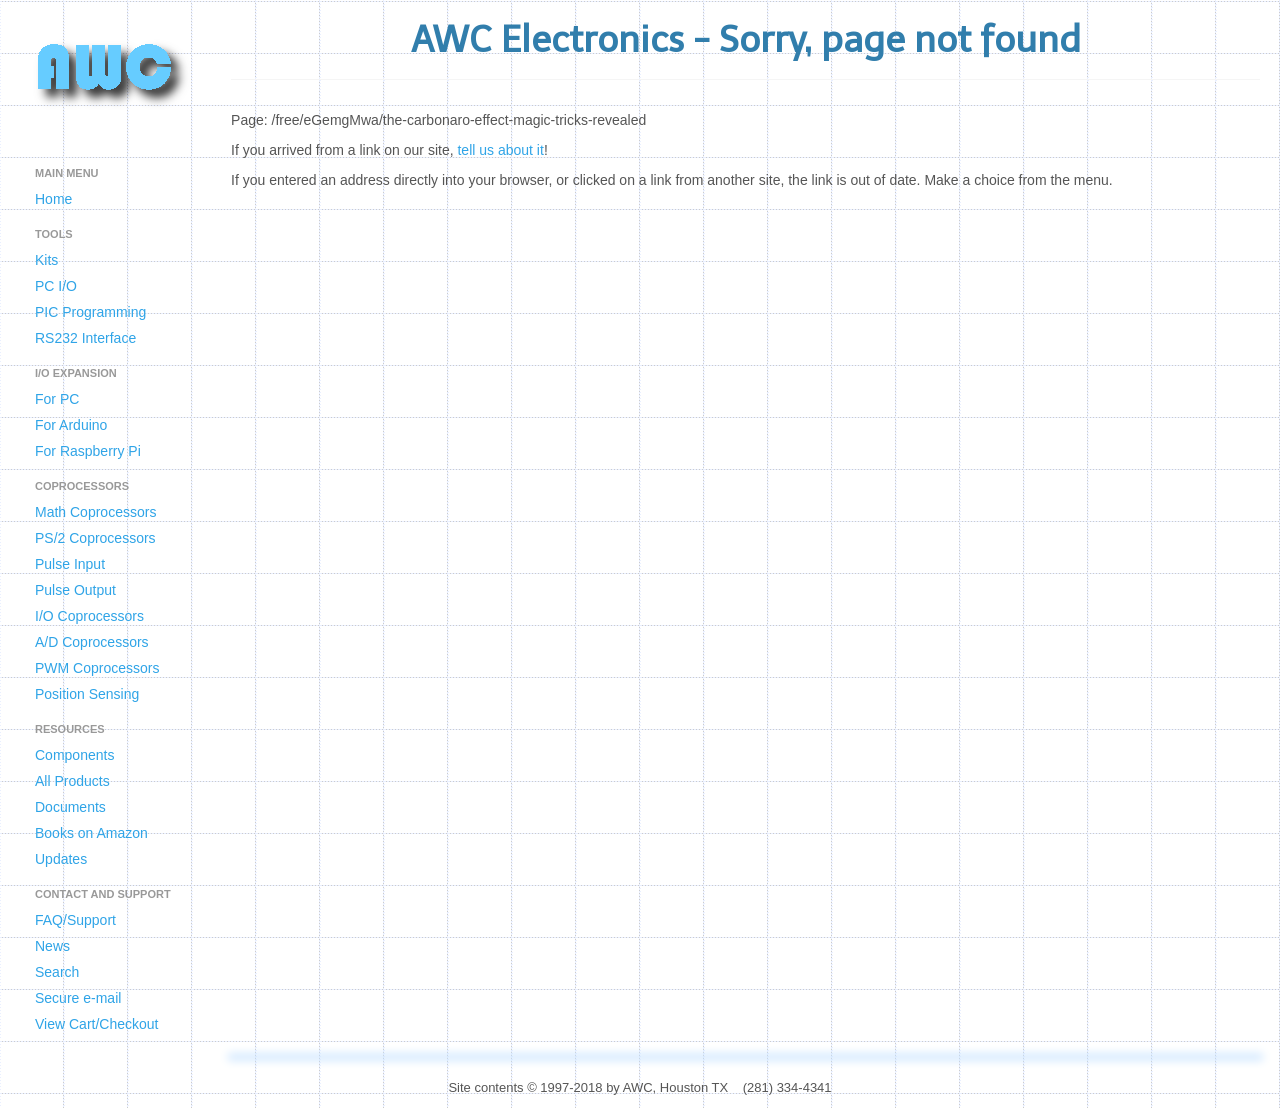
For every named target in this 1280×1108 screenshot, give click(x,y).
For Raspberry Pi (88, 451)
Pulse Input (70, 564)
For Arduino (71, 425)
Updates (61, 859)
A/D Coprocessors (92, 642)
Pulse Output (75, 590)
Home (53, 199)
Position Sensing (87, 694)
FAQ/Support (75, 920)
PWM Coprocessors (97, 668)
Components (74, 755)
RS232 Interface (85, 338)
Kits (46, 260)
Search (57, 972)
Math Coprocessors (95, 512)
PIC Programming (90, 312)
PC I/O (56, 286)
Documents (70, 807)
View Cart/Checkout (96, 1024)
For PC (57, 399)
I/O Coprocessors (89, 616)
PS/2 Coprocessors (95, 538)
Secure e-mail (78, 998)
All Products (72, 781)
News (52, 946)
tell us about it (500, 150)
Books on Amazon (91, 833)
